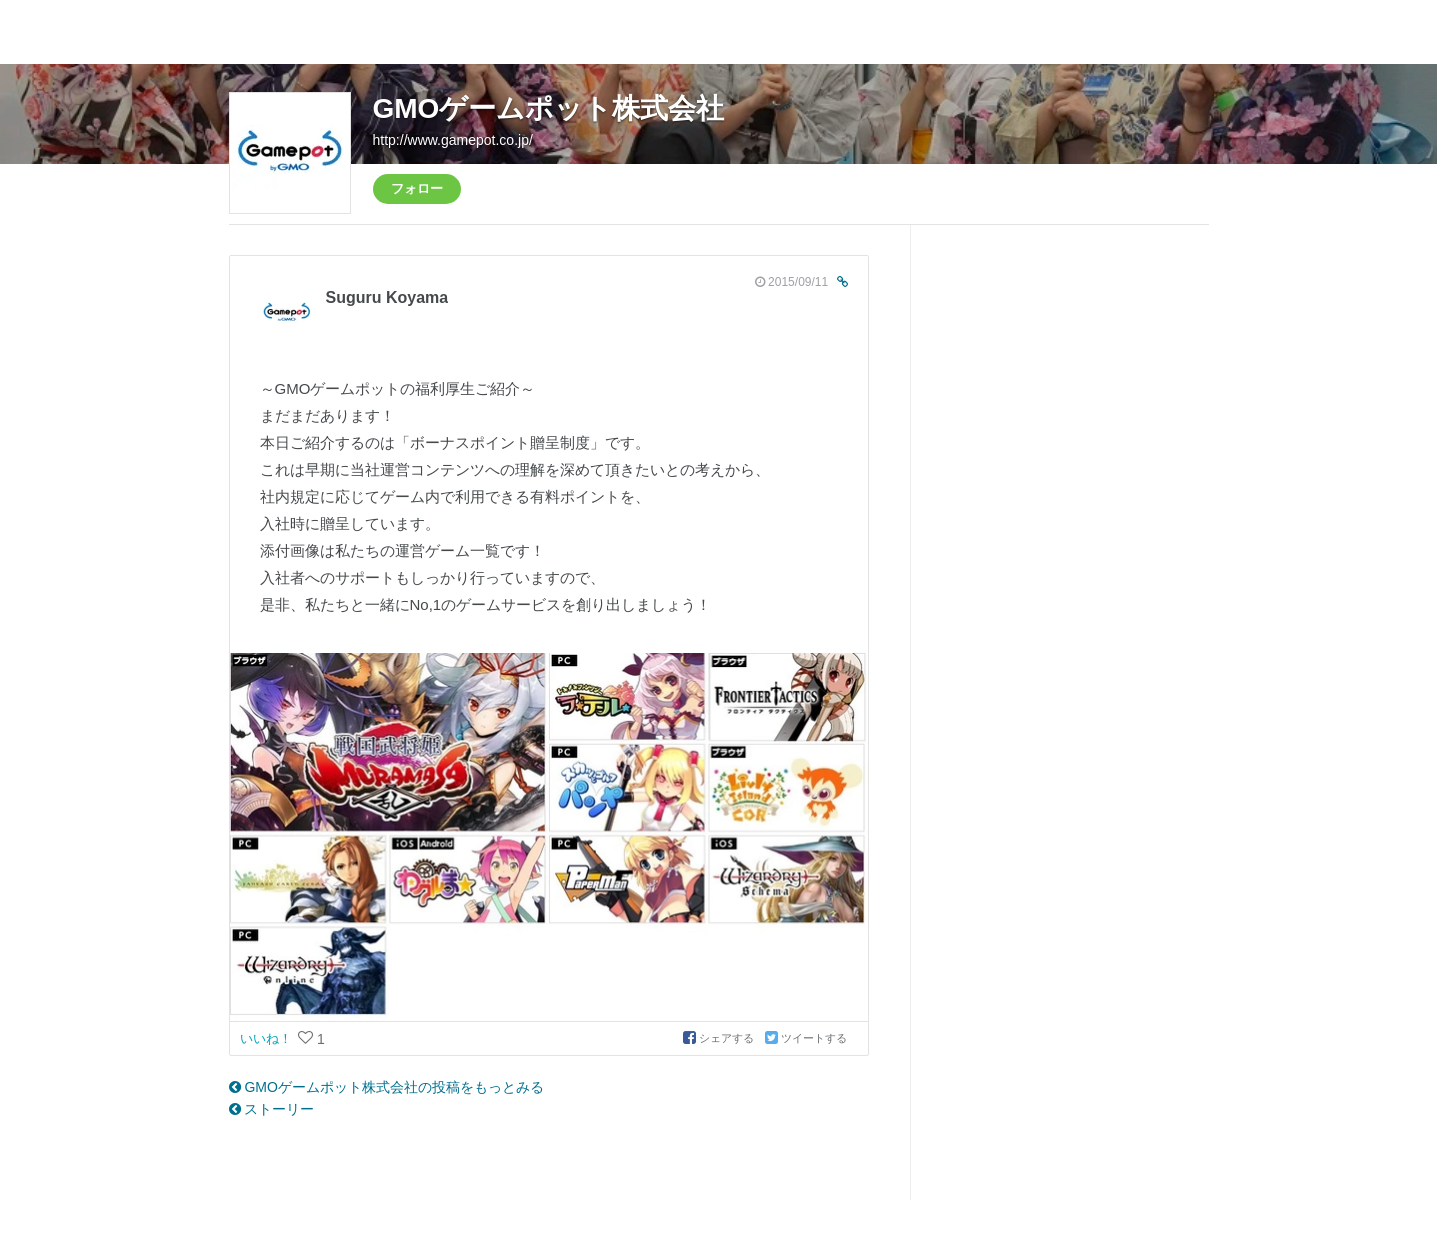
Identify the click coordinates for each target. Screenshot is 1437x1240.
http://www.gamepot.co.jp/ (453, 140)
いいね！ (268, 1038)
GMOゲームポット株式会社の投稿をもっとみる (386, 1087)
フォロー (417, 188)
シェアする (720, 1038)
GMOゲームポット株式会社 (549, 108)
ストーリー (272, 1109)
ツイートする (806, 1038)
